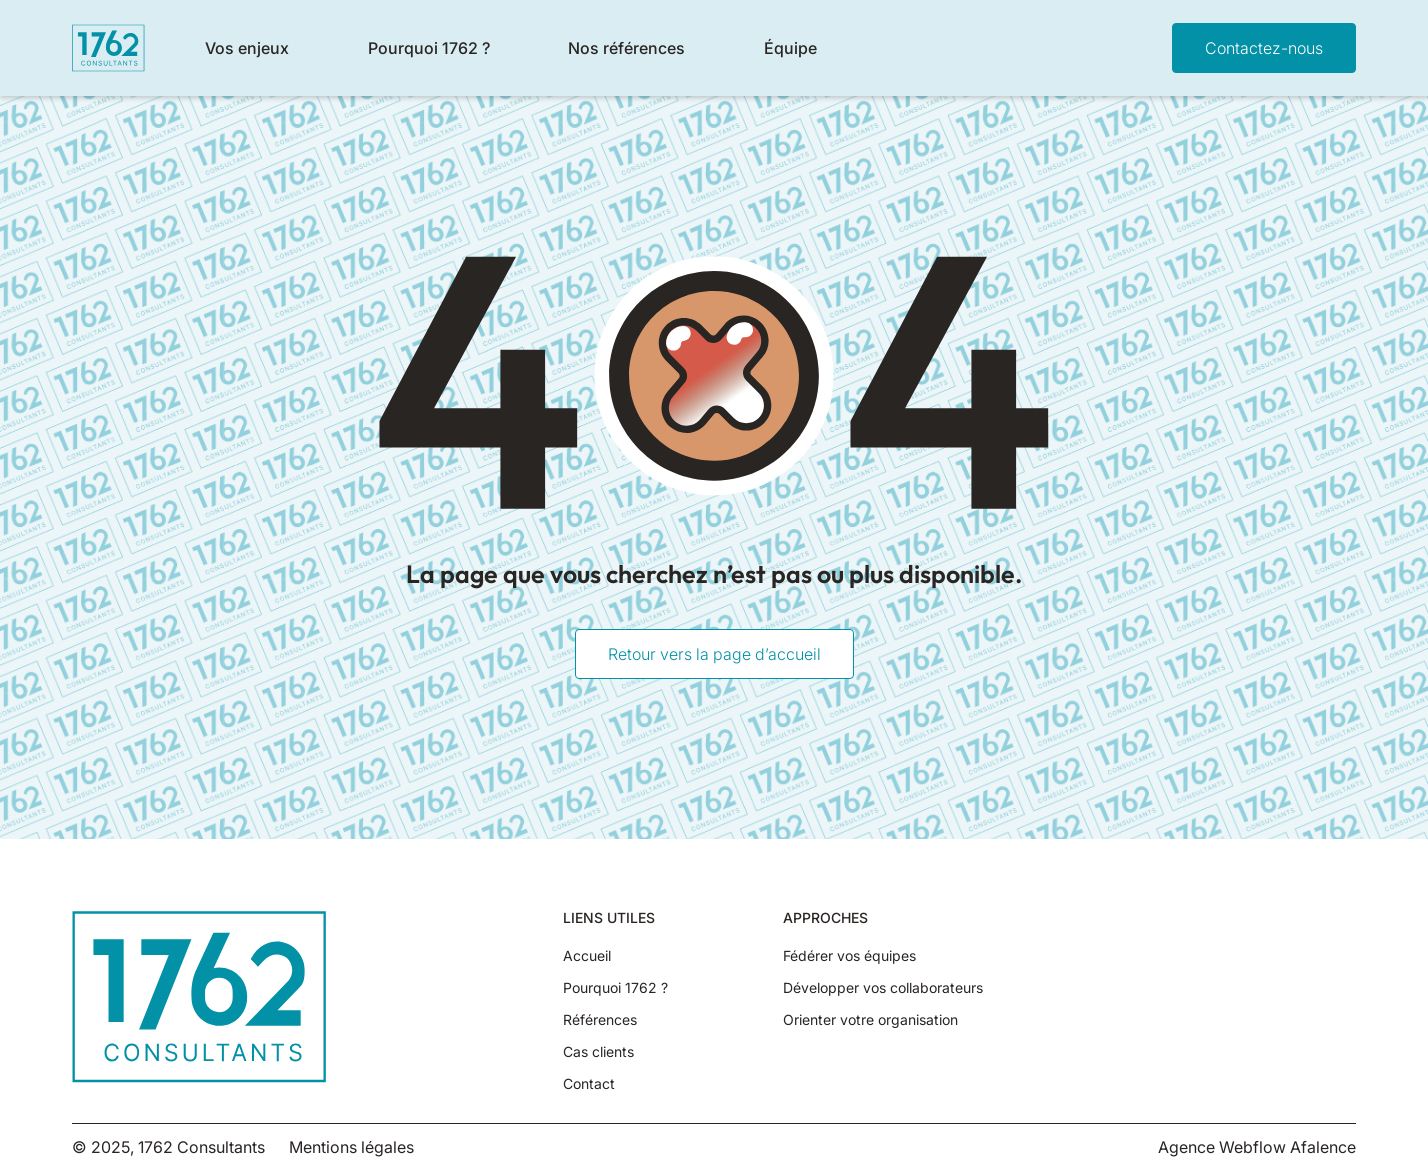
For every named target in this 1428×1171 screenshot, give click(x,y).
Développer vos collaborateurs (883, 988)
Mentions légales (351, 1147)
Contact (589, 1084)
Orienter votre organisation (870, 1020)
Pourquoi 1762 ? (615, 988)
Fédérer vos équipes (849, 956)
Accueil (587, 956)
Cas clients (598, 1052)
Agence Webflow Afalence (1257, 1147)
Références (600, 1020)
